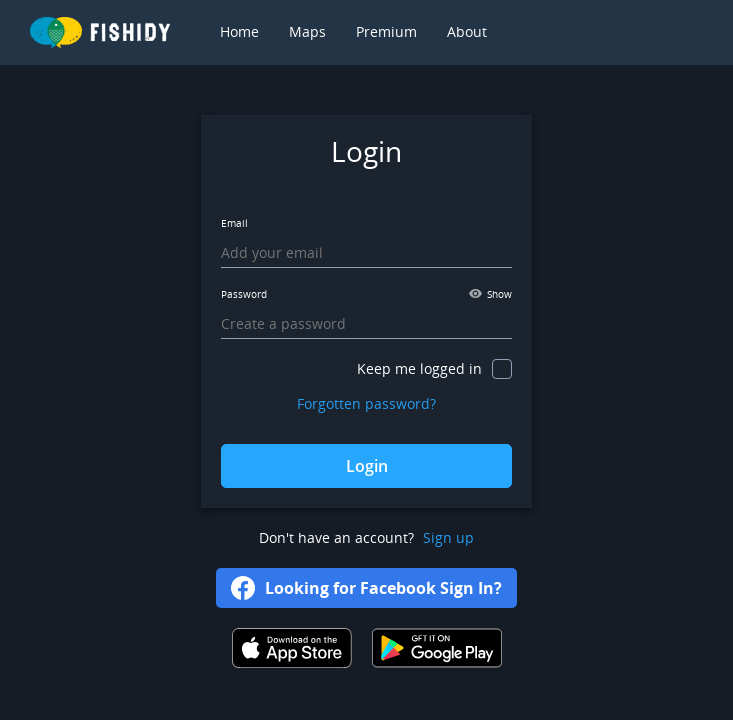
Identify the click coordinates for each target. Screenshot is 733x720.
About (467, 31)
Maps (307, 31)
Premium (386, 31)
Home (239, 31)
